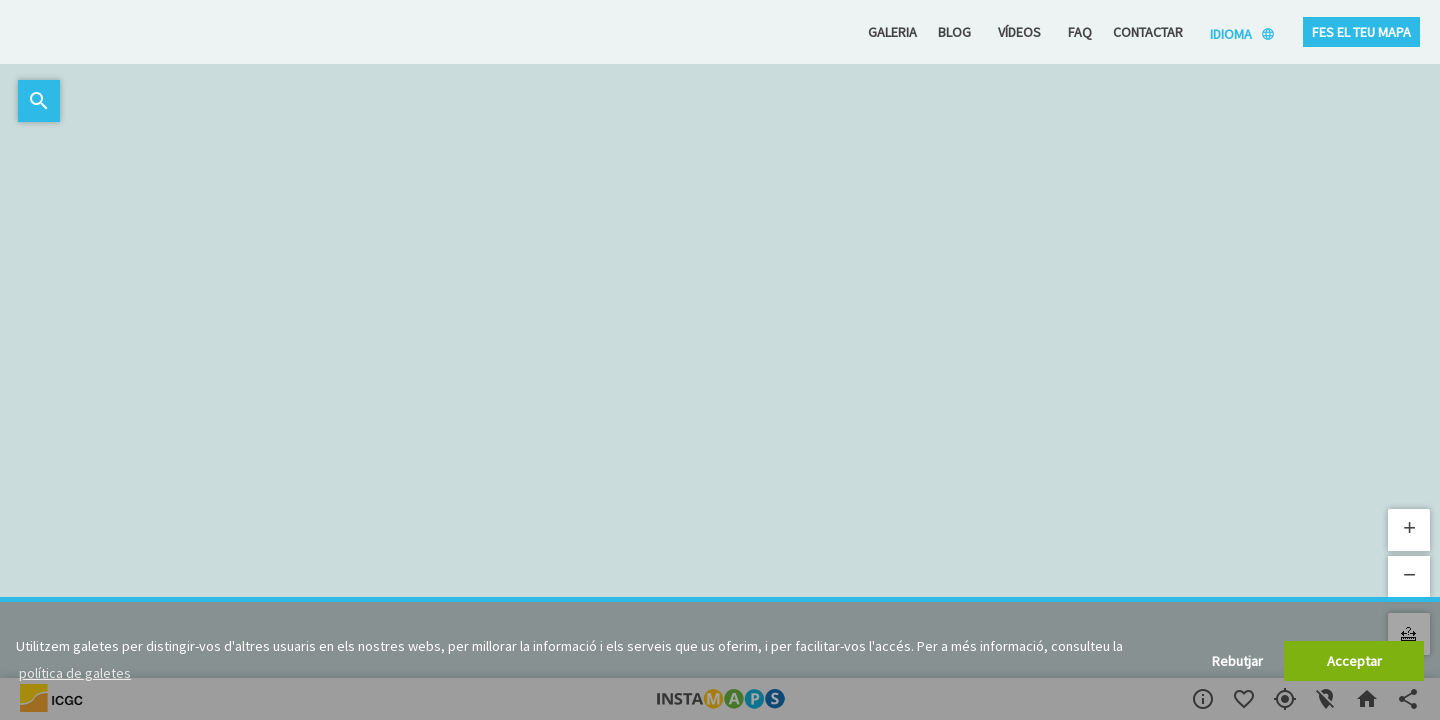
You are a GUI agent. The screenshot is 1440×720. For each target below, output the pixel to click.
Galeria (892, 32)
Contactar (1148, 32)
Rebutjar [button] (1237, 661)
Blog (954, 32)
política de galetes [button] (75, 673)
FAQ (1080, 32)
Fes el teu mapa (1361, 32)
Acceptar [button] (1354, 661)
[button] (1409, 530)
